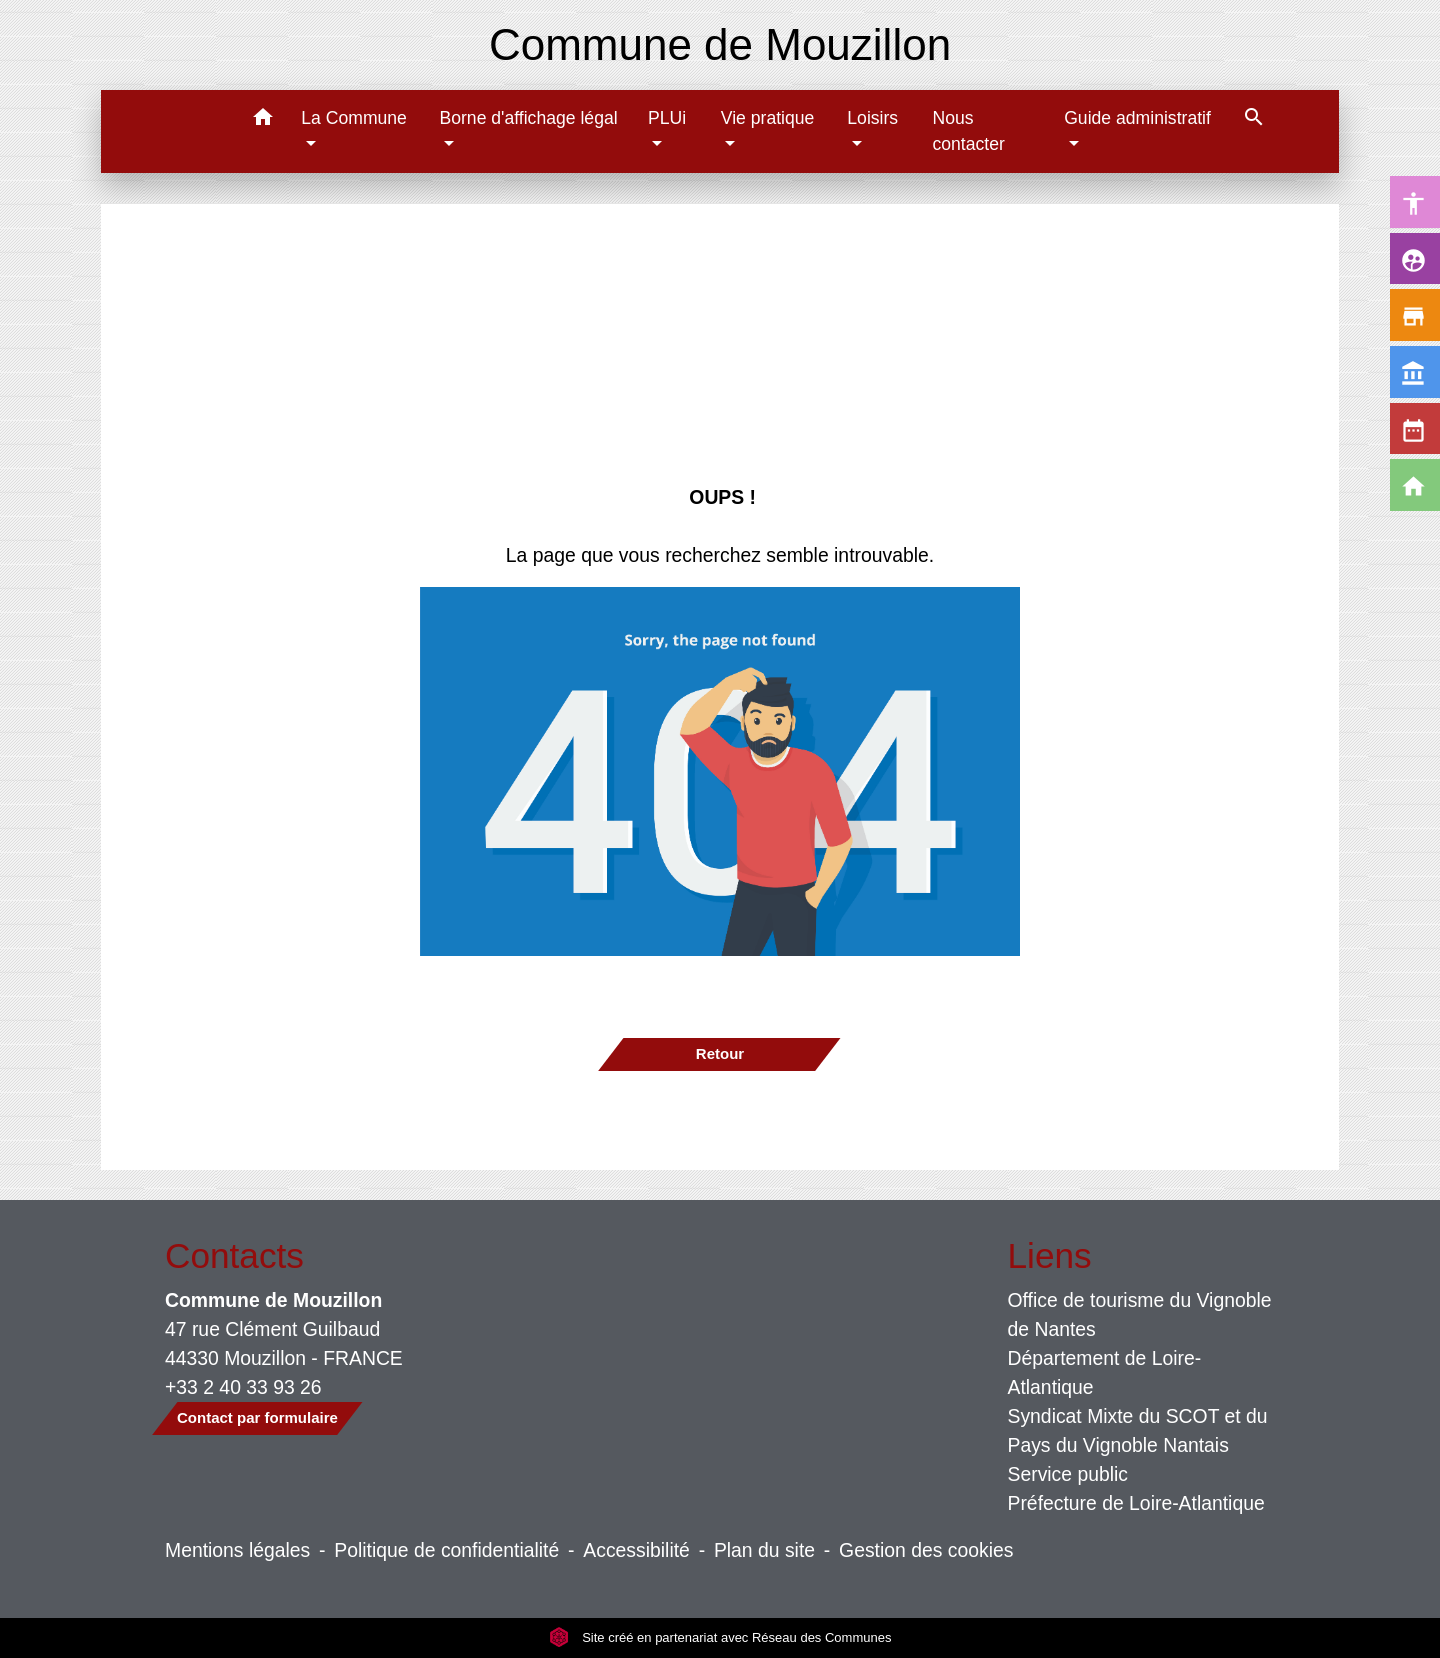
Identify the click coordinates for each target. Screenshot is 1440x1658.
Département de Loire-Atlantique (1105, 1372)
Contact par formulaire (257, 1417)
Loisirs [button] (872, 118)
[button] (262, 120)
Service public (1068, 1474)
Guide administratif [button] (1137, 118)
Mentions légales (237, 1550)
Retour (720, 1053)
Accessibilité (636, 1550)
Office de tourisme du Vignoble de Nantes (1140, 1314)
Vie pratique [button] (768, 118)
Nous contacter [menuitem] (968, 131)
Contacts (234, 1255)
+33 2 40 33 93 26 (243, 1387)
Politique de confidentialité (446, 1550)
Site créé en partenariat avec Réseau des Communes (720, 1637)
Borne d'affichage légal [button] (528, 118)
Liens (1050, 1255)
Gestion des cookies (926, 1550)
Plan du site (764, 1550)
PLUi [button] (667, 118)
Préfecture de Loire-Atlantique (1136, 1503)
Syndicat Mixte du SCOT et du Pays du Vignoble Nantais (1138, 1430)
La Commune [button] (354, 118)
